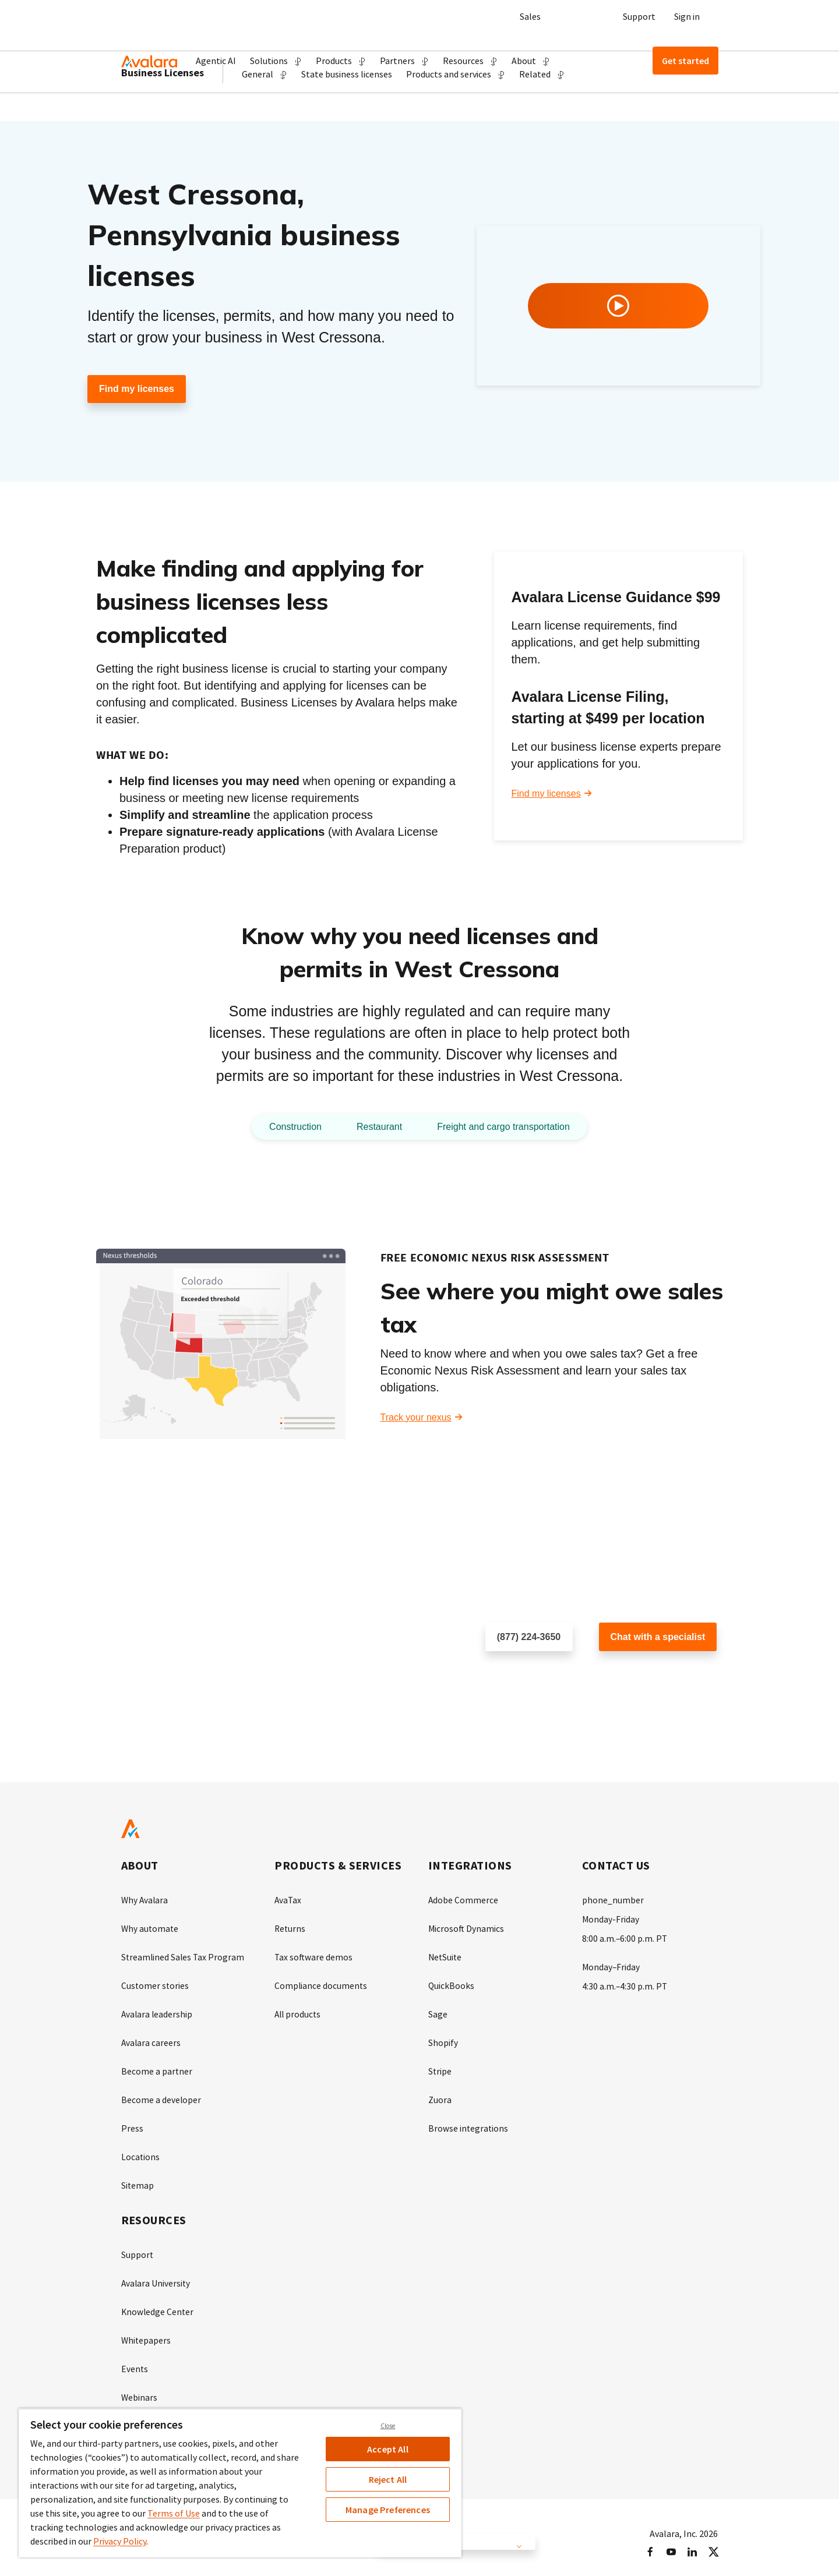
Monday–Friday (611, 1965)
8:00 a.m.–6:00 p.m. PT (625, 1938)
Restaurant (374, 1127)
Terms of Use (173, 2513)
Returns (290, 1928)
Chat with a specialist (658, 1637)
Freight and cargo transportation (509, 1127)
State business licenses (346, 117)
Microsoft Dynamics (466, 1928)
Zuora (440, 2096)
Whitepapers (146, 2332)
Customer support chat (646, 1675)
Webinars (139, 2388)
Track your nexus (416, 1418)
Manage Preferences (388, 2509)
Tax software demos (314, 1956)
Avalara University (156, 2276)
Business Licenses (162, 116)
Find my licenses (136, 389)
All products (298, 2012)
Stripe (440, 2068)
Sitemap (137, 2180)
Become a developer (161, 2096)
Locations (140, 2152)
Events (135, 2360)
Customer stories (155, 1984)
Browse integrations (468, 2124)
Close (388, 2426)
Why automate (150, 1928)
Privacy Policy (119, 2541)
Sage (437, 2012)
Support (639, 16)
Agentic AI (216, 60)
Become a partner (157, 2068)
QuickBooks (451, 1984)
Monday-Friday (611, 1919)
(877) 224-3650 (528, 1637)
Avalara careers (151, 2040)
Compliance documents (321, 1984)
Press (132, 2124)
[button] (276, 61)
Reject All (388, 2479)
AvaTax (288, 1900)
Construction (284, 1127)
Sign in (687, 16)
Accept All (387, 2449)
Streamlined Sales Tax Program (183, 1956)
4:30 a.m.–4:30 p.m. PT (625, 1984)
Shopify (443, 2040)
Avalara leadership (157, 2012)
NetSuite (445, 1956)
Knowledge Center (158, 2304)
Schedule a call (517, 1675)
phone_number (613, 1900)
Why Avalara (145, 1900)
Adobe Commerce (463, 1900)
